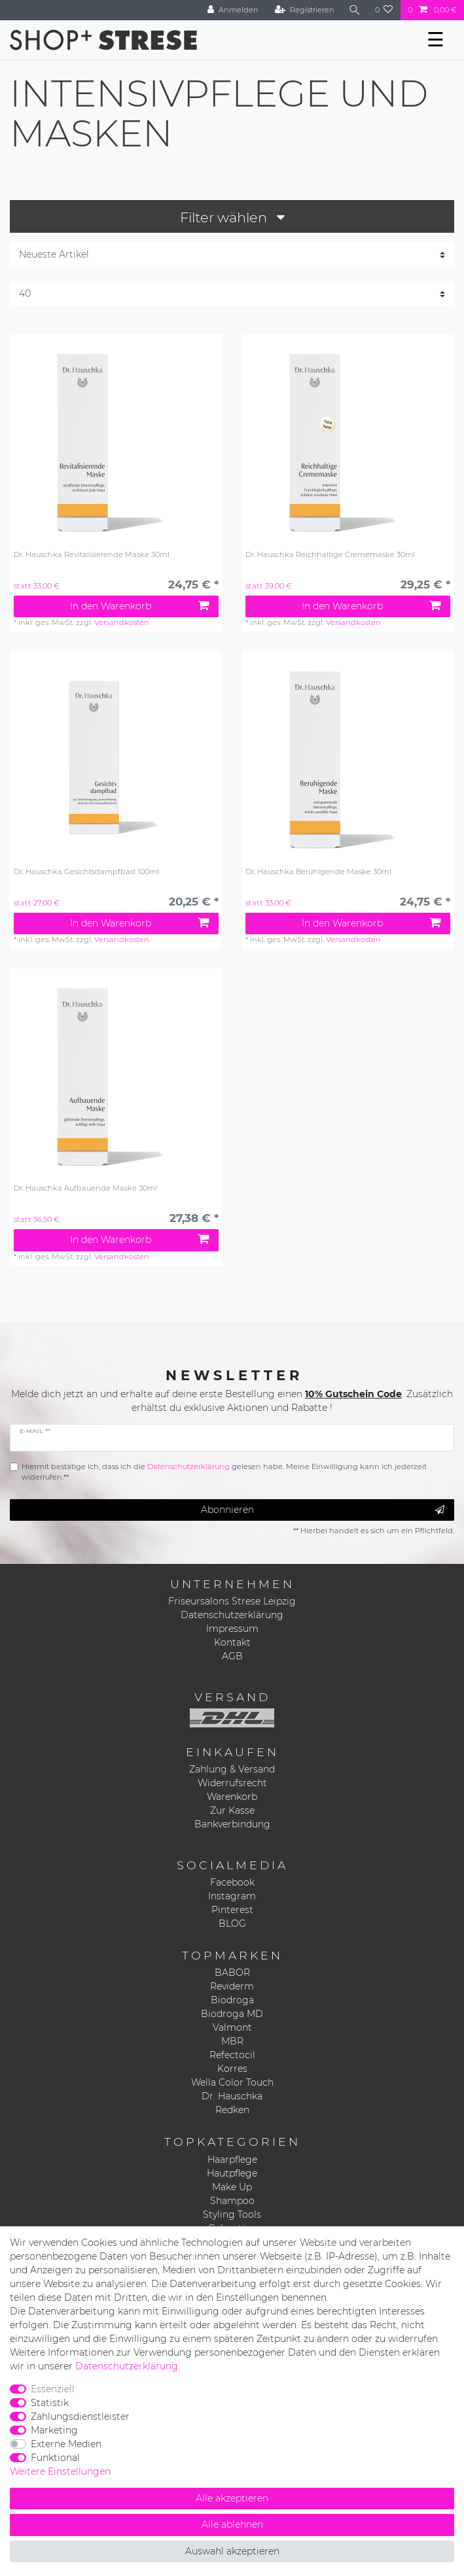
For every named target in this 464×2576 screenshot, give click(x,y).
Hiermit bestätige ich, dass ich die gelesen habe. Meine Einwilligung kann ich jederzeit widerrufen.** (224, 1472)
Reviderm (232, 1986)
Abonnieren (322, 1510)
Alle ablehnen (232, 2524)
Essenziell (53, 2389)
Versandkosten (121, 622)
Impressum (232, 1629)
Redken (232, 2110)
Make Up (232, 2187)
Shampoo (232, 2201)
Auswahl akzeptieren (232, 2551)
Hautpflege (232, 2173)
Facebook (232, 1882)
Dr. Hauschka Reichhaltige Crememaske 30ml (330, 555)
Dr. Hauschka (232, 2096)
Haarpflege (232, 2159)
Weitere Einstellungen (60, 2471)
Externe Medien (66, 2444)
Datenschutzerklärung (232, 1615)
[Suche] (355, 10)
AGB (232, 1656)
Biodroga (232, 2000)
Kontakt (232, 1642)
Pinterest (232, 1910)
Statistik (50, 2403)
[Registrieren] (305, 10)
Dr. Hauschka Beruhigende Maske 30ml (318, 872)
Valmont (232, 2027)
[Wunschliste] (384, 10)
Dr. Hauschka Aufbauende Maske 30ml (85, 1188)
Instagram (232, 1896)
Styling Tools (232, 2214)
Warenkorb (232, 1797)
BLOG (232, 1923)
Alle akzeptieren (232, 2498)
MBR (232, 2041)
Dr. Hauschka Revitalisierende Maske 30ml (92, 555)
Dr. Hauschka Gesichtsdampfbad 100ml (86, 872)
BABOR (232, 1972)
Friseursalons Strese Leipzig (232, 1601)
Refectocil (232, 2055)
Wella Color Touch (232, 2082)
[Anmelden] (233, 10)
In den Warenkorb (139, 606)
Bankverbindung (232, 1824)
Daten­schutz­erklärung (126, 2366)
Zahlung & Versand (232, 1769)
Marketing (54, 2430)
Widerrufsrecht (232, 1783)
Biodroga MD (232, 2014)
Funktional (55, 2458)
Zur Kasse (232, 1810)
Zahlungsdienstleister (80, 2416)
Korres (232, 2069)
